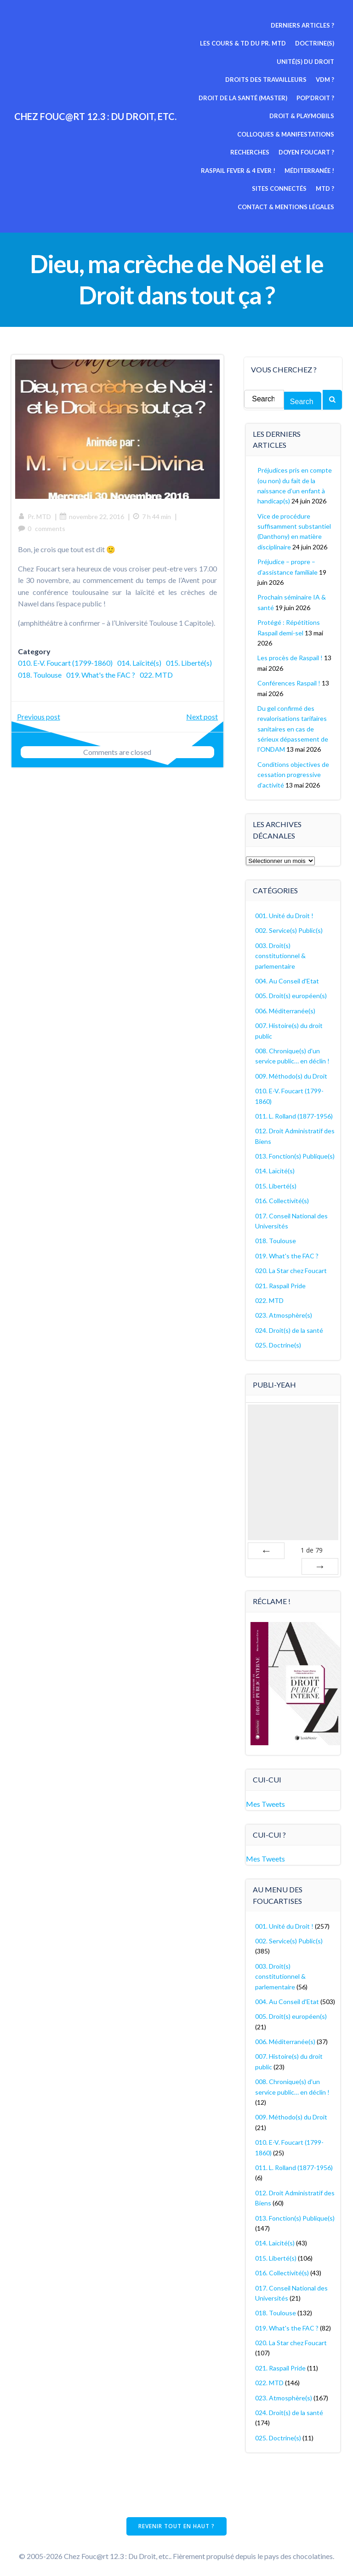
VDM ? (326, 79)
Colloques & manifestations (238, 133)
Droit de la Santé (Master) (243, 97)
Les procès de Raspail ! (290, 655)
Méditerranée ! (219, 170)
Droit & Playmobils (302, 116)
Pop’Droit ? (316, 97)
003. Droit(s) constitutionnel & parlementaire (281, 953)
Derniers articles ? (303, 25)
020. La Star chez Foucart (291, 1268)
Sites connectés (280, 170)
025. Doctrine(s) (279, 1342)
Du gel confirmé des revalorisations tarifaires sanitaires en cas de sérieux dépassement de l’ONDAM (293, 726)
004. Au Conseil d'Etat (287, 978)
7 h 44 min (152, 515)
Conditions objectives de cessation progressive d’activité (294, 772)
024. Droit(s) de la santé (290, 1327)
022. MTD (34, 684)
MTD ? (326, 170)
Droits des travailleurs (266, 79)
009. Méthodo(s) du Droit (292, 1073)
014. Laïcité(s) (140, 661)
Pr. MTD (34, 515)
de (312, 1547)
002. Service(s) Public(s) (289, 928)
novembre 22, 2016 (92, 515)
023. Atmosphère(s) (284, 1313)
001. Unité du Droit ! (285, 913)
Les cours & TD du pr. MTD (244, 43)
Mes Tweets (265, 1800)
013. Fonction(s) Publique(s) (295, 1153)
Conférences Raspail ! (289, 680)
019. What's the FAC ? (151, 673)
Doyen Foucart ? (223, 152)
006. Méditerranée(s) (286, 1008)
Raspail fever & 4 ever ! (298, 152)
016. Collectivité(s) (282, 1198)
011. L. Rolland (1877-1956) (294, 1113)
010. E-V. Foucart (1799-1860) (65, 661)
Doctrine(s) (315, 43)
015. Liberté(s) (41, 673)
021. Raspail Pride (281, 1283)
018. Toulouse (91, 673)
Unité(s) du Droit (306, 61)
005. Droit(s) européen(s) (291, 993)
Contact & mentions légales (287, 188)
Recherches (315, 133)
